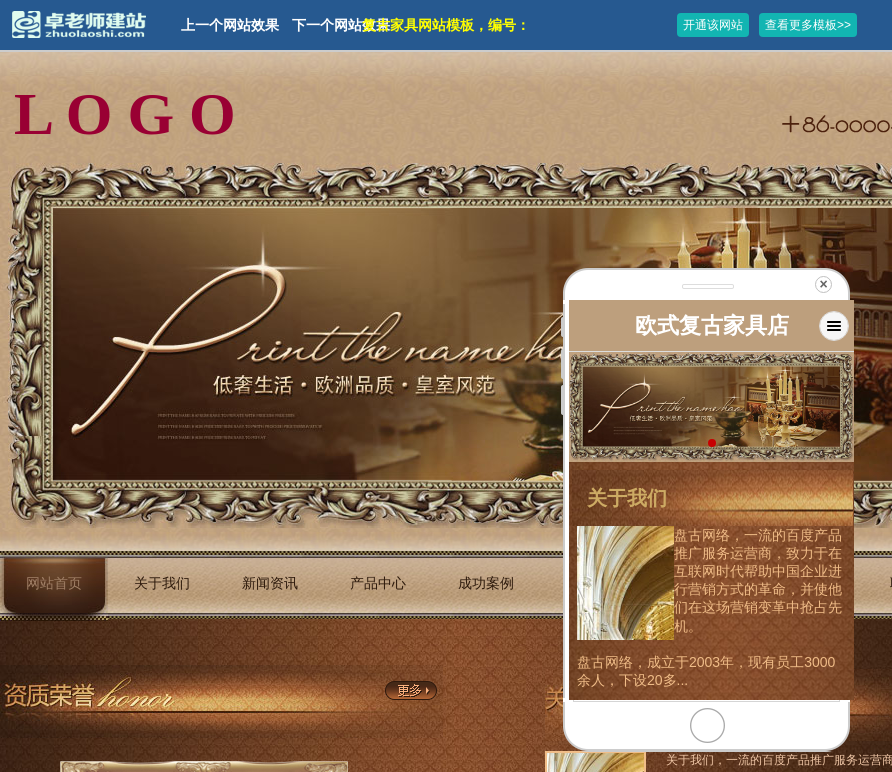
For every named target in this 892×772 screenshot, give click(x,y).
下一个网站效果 (341, 25)
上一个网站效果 (230, 25)
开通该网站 (713, 25)
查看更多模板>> (808, 25)
